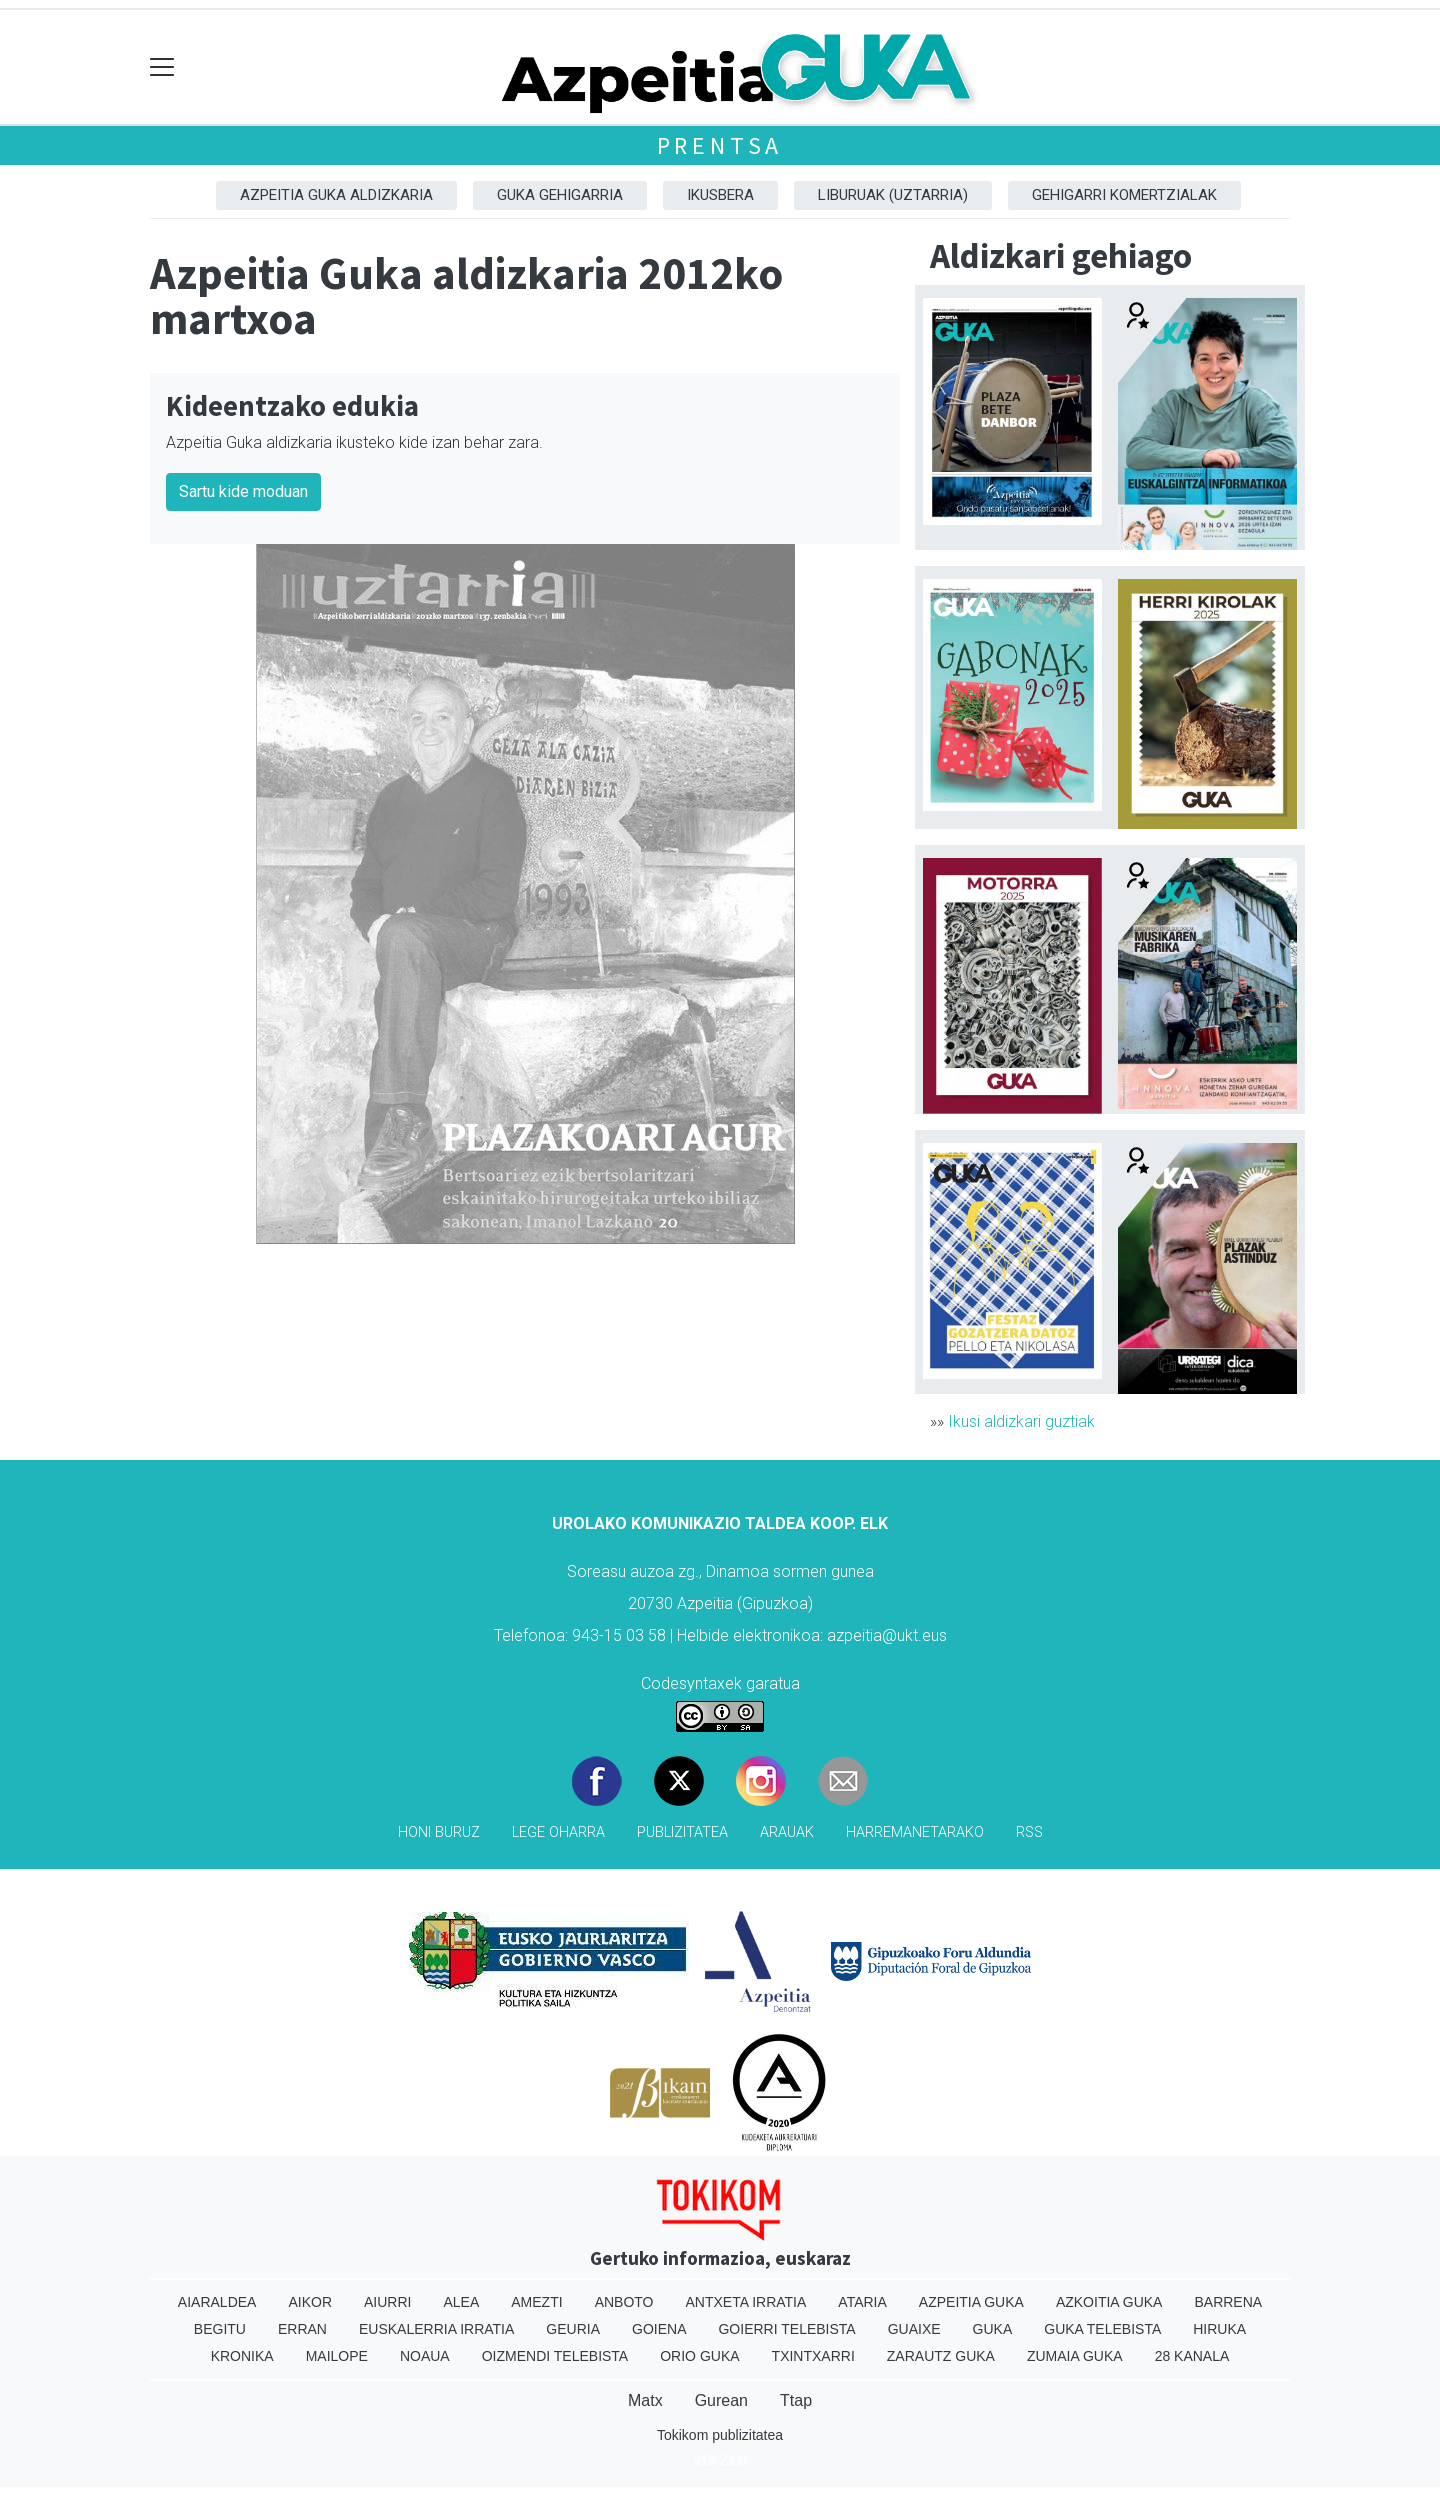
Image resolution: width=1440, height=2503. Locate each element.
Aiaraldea (217, 2302)
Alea (461, 2302)
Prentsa (720, 145)
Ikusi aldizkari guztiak (1021, 1421)
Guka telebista (1102, 2329)
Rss (1029, 1832)
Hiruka (1219, 2329)
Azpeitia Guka (971, 2302)
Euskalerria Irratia (436, 2329)
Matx (645, 2400)
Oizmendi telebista (555, 2356)
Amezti (536, 2302)
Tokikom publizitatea (720, 2435)
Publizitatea (682, 1832)
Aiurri (387, 2302)
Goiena (659, 2329)
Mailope (337, 2356)
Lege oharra (558, 1832)
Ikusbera (720, 195)
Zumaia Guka (1075, 2356)
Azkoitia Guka (1109, 2302)
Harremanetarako (915, 1832)
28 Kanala (1192, 2356)
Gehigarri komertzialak (1124, 195)
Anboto (624, 2302)
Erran (302, 2329)
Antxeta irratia (746, 2302)
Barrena (1228, 2302)
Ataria (862, 2302)
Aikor (310, 2302)
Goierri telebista (786, 2329)
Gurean (721, 2400)
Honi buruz (439, 1832)
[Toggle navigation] (162, 67)
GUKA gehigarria (560, 195)
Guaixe (914, 2329)
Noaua (425, 2356)
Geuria (573, 2329)
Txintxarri (813, 2356)
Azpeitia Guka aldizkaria (336, 195)
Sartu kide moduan (243, 491)
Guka (993, 2329)
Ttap (796, 2400)
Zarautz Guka (941, 2356)
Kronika (242, 2356)
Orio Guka (699, 2356)
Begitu (220, 2329)
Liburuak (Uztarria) (893, 195)
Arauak (787, 1832)
